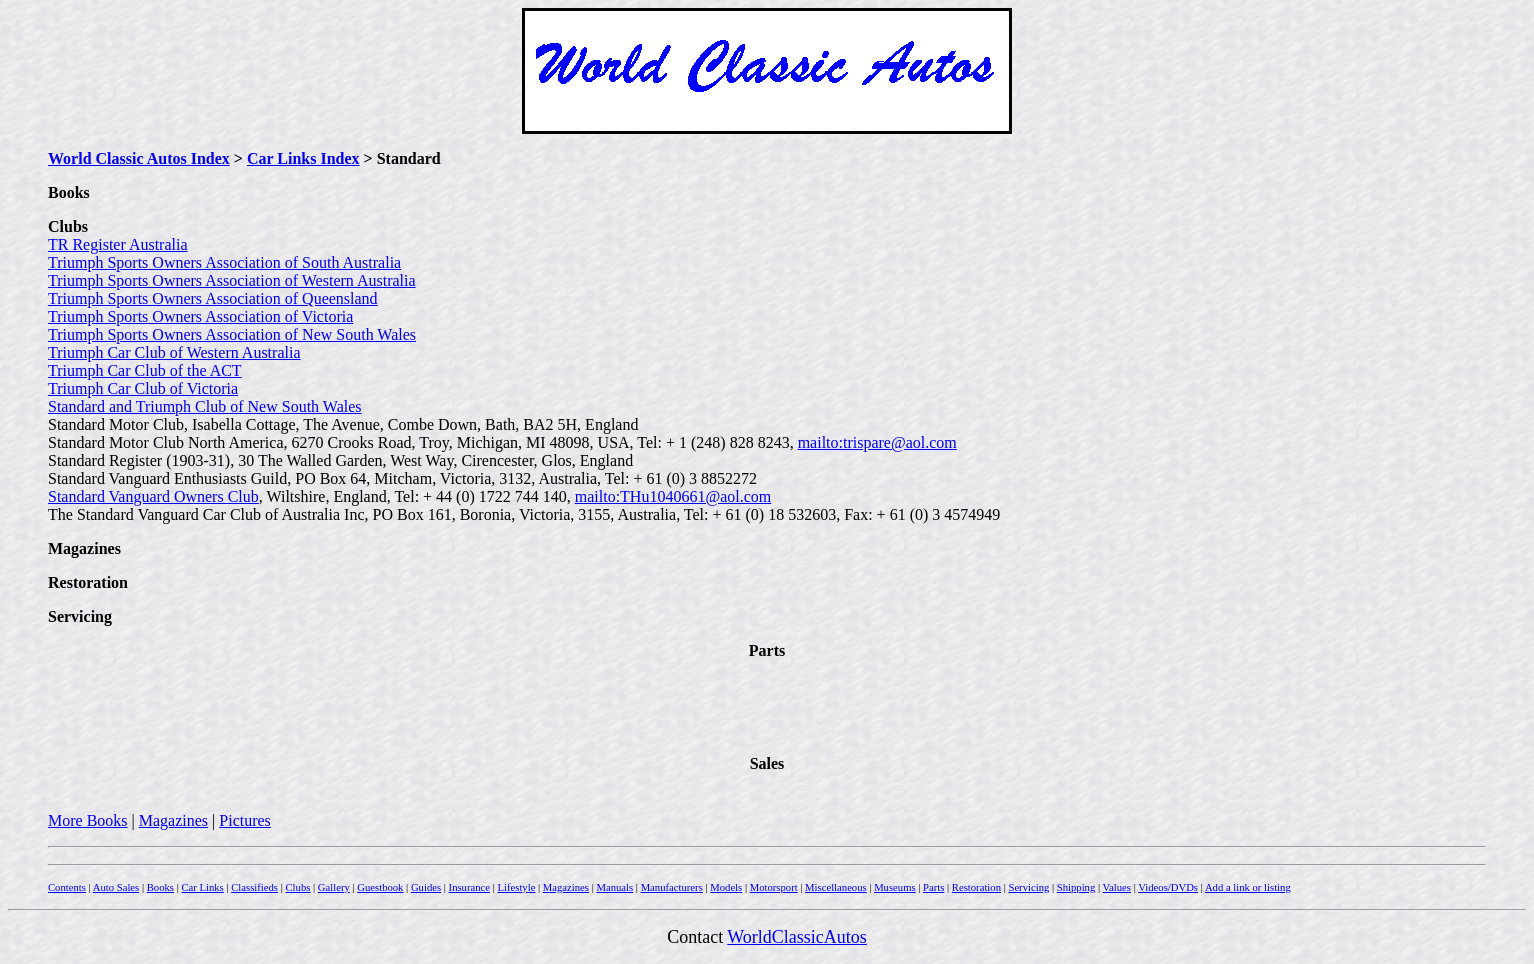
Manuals (614, 887)
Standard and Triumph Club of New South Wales (205, 406)
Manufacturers (672, 887)
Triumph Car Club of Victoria (143, 388)
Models (726, 887)
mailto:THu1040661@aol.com (673, 496)
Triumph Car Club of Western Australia (174, 352)
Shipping (1076, 887)
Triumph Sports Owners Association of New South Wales (232, 334)
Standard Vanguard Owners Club (153, 496)
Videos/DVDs (1168, 887)
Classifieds (254, 887)
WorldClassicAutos (797, 937)
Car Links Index (303, 158)
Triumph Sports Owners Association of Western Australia (232, 280)
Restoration (976, 887)
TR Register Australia (118, 244)
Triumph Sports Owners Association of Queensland (213, 298)
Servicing (1028, 887)
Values (1117, 887)
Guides (426, 887)
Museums (894, 887)
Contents (67, 887)
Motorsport (774, 887)
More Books (88, 820)
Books (160, 887)
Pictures (245, 820)
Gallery (334, 887)
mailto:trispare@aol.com (877, 442)
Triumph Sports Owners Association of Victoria (200, 316)
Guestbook (380, 887)
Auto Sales (116, 887)
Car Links (202, 887)
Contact (697, 937)
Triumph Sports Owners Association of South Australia (224, 262)
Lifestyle (516, 887)
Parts (933, 887)
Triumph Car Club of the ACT (145, 370)
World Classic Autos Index (139, 158)
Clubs (297, 887)
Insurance (469, 887)
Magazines (173, 820)
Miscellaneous (836, 887)
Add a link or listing (1248, 887)
